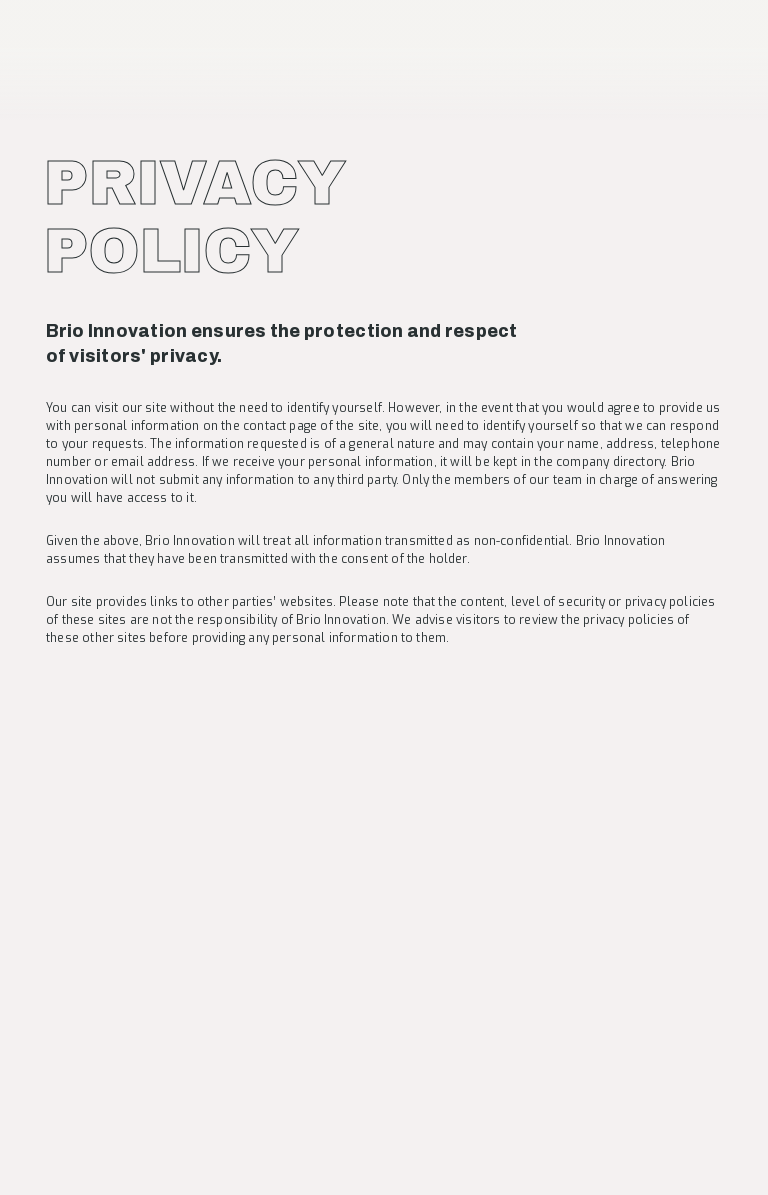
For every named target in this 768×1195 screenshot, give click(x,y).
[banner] (102, 49)
